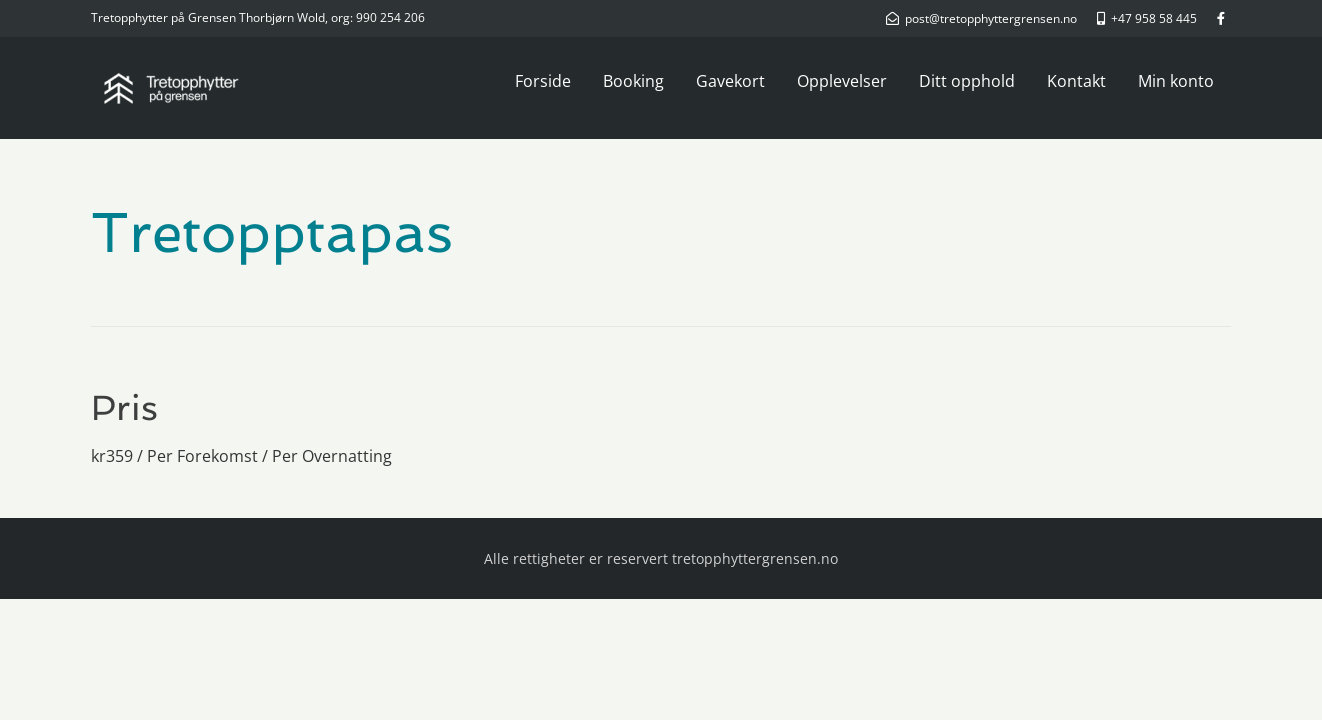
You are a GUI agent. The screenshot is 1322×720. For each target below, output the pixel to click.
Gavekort (730, 81)
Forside (543, 81)
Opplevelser (842, 81)
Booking (633, 81)
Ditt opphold (967, 81)
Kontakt (1076, 81)
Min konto (1176, 81)
